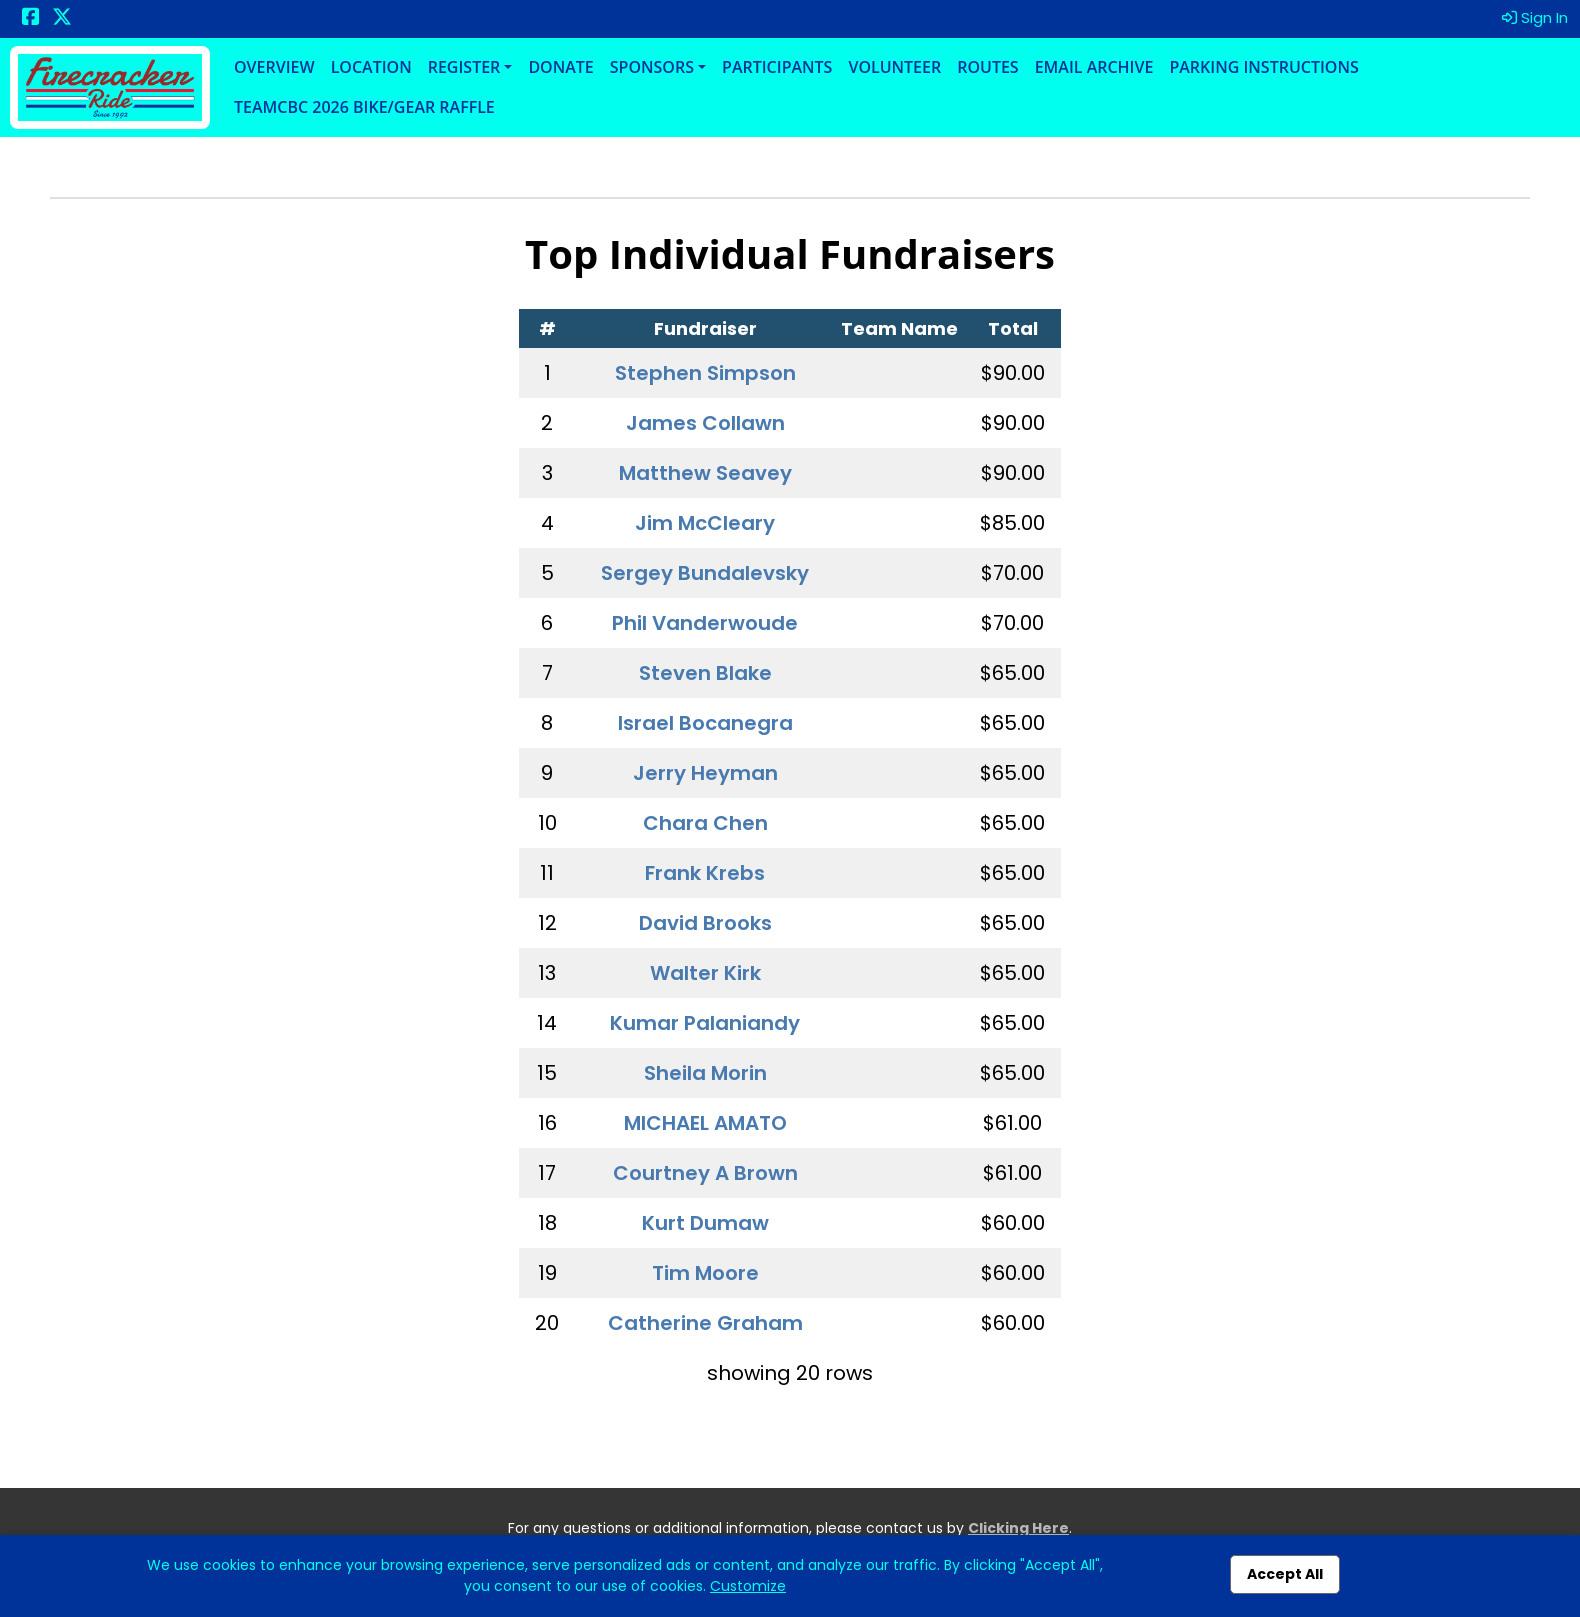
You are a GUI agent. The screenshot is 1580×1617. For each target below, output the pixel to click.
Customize (748, 1586)
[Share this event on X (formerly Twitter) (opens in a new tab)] (62, 18)
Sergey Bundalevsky (705, 573)
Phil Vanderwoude (705, 623)
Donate (560, 67)
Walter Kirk (705, 973)
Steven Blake (705, 673)
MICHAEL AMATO (705, 1123)
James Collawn (705, 423)
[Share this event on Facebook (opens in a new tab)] (31, 18)
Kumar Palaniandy (705, 1023)
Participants (777, 67)
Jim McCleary (705, 523)
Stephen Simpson (705, 373)
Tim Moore (705, 1273)
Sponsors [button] (652, 67)
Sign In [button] (1535, 17)
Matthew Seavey (705, 473)
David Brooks (705, 923)
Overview (274, 67)
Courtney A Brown (705, 1173)
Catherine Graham (705, 1323)
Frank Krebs (705, 873)
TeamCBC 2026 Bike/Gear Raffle (364, 107)
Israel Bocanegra (705, 723)
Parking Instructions (1263, 67)
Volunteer (894, 67)
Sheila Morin (705, 1073)
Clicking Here (1018, 1528)
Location (371, 67)
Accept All (1285, 1574)
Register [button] (464, 67)
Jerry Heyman (705, 773)
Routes (987, 67)
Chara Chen (705, 823)
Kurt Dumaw (705, 1223)
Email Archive (1094, 67)
